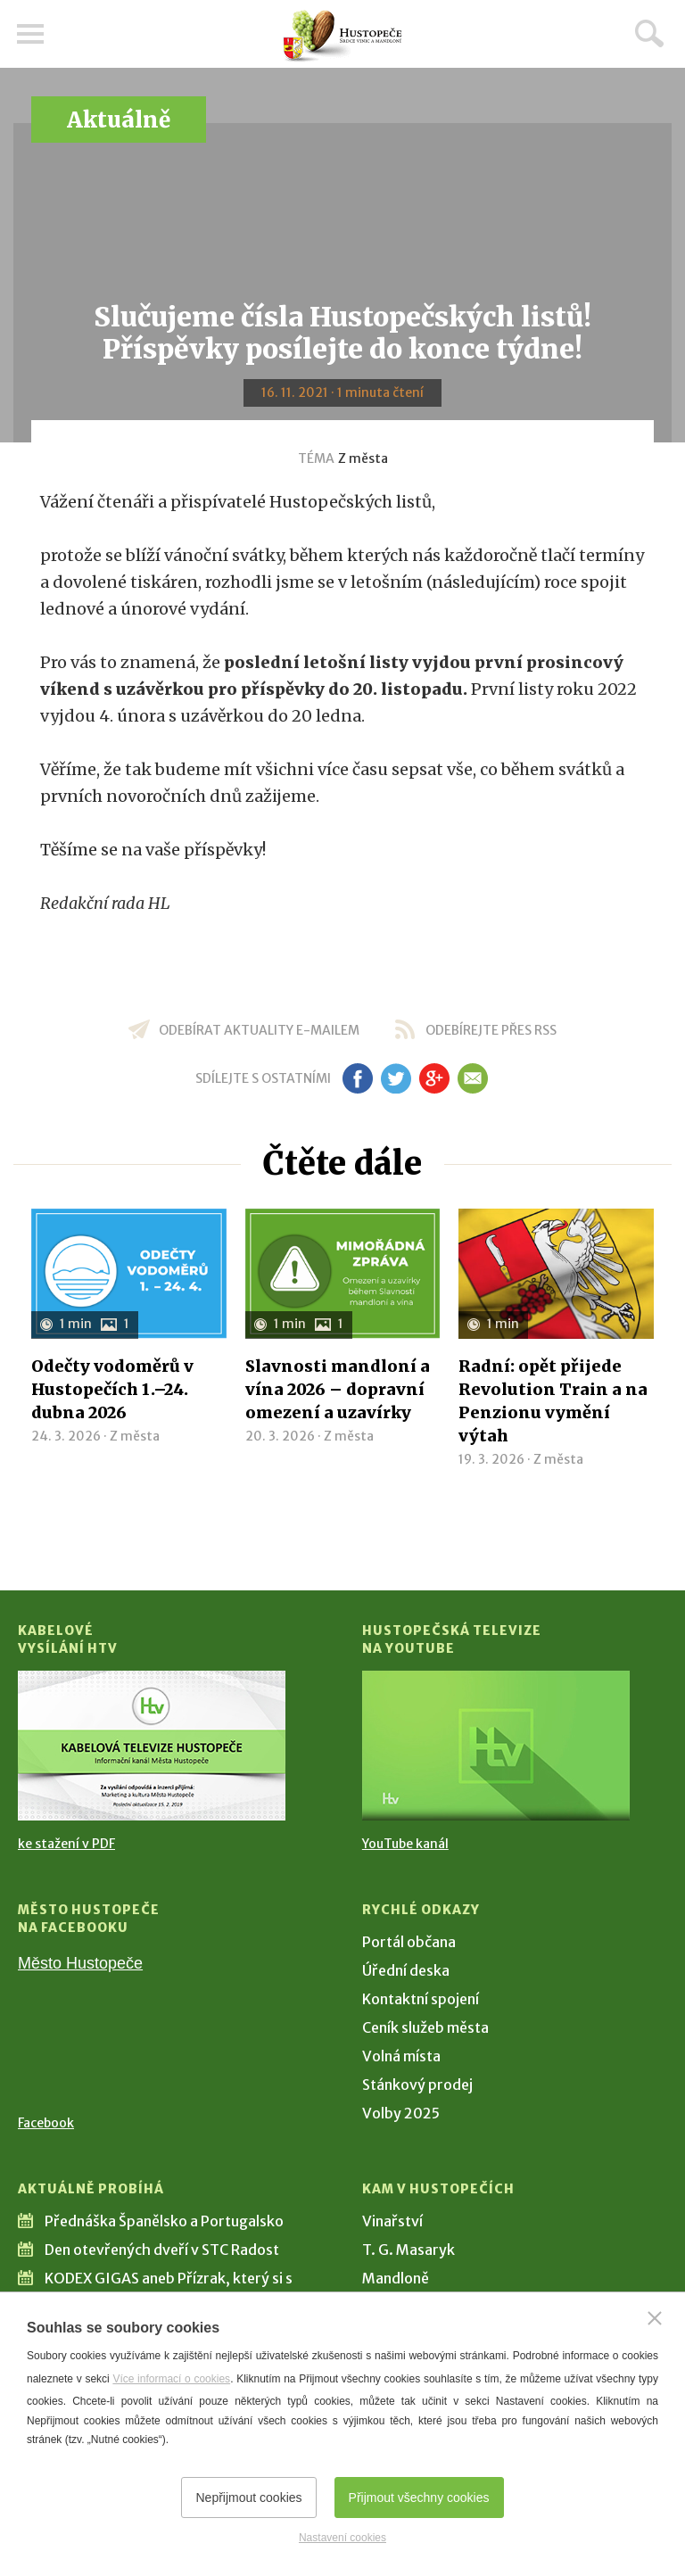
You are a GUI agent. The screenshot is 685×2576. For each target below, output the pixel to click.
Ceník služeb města (425, 2027)
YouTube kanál (405, 1844)
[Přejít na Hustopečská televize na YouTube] (496, 1746)
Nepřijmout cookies (248, 2497)
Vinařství (392, 2221)
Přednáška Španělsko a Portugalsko (164, 2221)
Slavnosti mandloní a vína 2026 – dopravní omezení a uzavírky (337, 1389)
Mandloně (395, 2278)
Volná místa (401, 2056)
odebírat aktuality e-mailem (259, 1030)
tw (395, 1078)
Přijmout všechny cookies (419, 2497)
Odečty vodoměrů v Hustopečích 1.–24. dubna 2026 (112, 1389)
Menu (31, 34)
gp (433, 1078)
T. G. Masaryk (408, 2249)
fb (358, 1078)
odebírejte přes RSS (491, 1030)
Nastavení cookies (342, 2537)
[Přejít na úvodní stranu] (342, 36)
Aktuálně (118, 120)
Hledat (649, 33)
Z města (363, 458)
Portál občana (409, 1942)
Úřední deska (406, 1970)
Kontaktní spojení (420, 1999)
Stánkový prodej (417, 2084)
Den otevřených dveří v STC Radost (162, 2249)
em (472, 1078)
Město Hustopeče (80, 1963)
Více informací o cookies (171, 2379)
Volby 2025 (401, 2113)
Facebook (46, 2123)
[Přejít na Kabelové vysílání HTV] (151, 1746)
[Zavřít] (655, 2318)
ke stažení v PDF (66, 1844)
